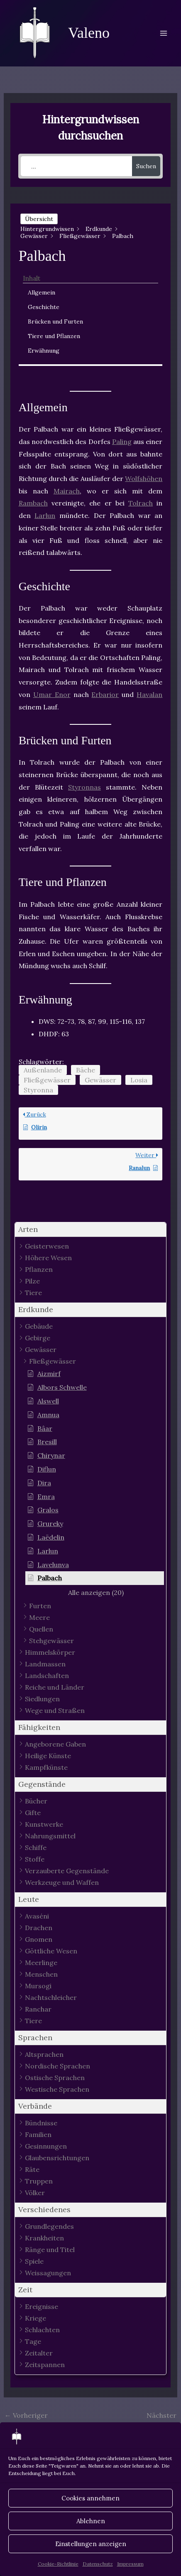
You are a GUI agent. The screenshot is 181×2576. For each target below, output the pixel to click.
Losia (138, 1080)
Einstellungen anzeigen (90, 2544)
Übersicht (39, 219)
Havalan (149, 694)
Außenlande (43, 1070)
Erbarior (105, 694)
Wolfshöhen (143, 478)
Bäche (85, 1070)
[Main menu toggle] (163, 33)
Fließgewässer (47, 1080)
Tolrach (140, 503)
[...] (76, 166)
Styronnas (84, 787)
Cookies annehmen (90, 2498)
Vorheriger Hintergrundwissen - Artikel (38, 2417)
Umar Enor (52, 694)
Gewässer (100, 1080)
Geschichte (43, 307)
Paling (122, 441)
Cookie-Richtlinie (58, 2564)
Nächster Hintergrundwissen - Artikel (142, 2417)
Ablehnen (90, 2521)
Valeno (89, 33)
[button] (90, 1229)
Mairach (67, 491)
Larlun (44, 515)
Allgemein (41, 292)
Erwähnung (43, 350)
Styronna (38, 1090)
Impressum (130, 2564)
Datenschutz (98, 2564)
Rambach (33, 503)
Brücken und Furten (55, 321)
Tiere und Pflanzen (54, 336)
